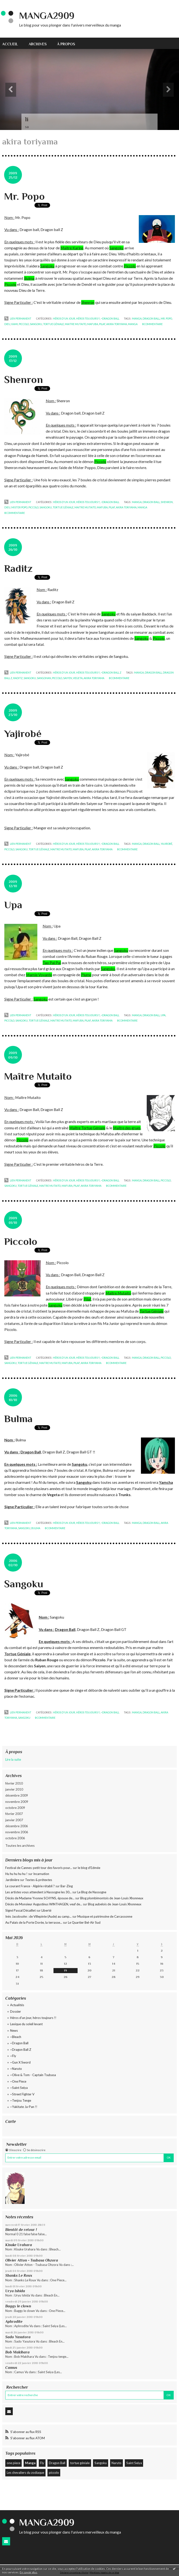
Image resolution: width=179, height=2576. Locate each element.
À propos (66, 44)
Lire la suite (13, 1759)
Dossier (15, 2011)
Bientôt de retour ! (21, 2230)
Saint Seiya (134, 2463)
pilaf (102, 324)
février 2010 (14, 1783)
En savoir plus (28, 2572)
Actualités (17, 2005)
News (14, 2030)
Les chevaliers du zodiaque (25, 2472)
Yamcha (166, 1482)
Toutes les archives (20, 1845)
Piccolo (130, 266)
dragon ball (151, 318)
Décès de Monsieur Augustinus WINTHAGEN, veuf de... (43, 1904)
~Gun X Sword (20, 2062)
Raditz (18, 568)
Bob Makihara (17, 2352)
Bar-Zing (66, 1886)
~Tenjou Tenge (20, 2100)
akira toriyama (116, 324)
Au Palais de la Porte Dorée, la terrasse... (33, 1922)
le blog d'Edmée (89, 1868)
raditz (18, 678)
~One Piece (18, 2081)
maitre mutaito (75, 324)
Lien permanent (18, 318)
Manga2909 (46, 15)
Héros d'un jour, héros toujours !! (33, 2018)
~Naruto (16, 2069)
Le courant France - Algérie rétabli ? (30, 1886)
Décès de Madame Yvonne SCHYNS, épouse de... (39, 1898)
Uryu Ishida (15, 2291)
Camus (11, 2367)
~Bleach (15, 2037)
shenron (167, 502)
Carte (10, 2121)
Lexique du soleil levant (26, 2024)
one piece (13, 2463)
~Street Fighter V (22, 2094)
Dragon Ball (57, 2463)
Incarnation (41, 1874)
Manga (30, 2463)
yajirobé (166, 843)
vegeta (78, 678)
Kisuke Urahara (18, 2245)
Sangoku (100, 2463)
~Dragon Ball (19, 2043)
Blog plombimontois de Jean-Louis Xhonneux (111, 1898)
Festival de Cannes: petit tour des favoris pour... (38, 1868)
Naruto (116, 2463)
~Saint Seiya (19, 2088)
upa (163, 1015)
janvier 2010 (14, 1789)
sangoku (36, 324)
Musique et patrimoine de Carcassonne (104, 1916)
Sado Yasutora (18, 2337)
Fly (42, 2463)
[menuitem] (12, 43)
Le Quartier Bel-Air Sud (84, 1922)
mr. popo (166, 318)
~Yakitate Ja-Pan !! (23, 2107)
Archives (38, 44)
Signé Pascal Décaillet (20, 1910)
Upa (13, 904)
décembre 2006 (16, 1826)
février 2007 (14, 1814)
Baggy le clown (18, 2306)
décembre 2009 (16, 1795)
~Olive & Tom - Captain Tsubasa (33, 2075)
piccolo (54, 2472)
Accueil (10, 44)
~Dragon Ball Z (20, 2049)
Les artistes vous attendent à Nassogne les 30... (38, 1892)
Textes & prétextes (38, 1880)
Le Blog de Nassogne (91, 1892)
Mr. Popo (24, 196)
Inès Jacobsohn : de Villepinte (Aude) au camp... (38, 1916)
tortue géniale (80, 2463)
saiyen (67, 678)
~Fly (13, 2056)
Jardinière (12, 1880)
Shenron (87, 302)
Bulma (29, 278)
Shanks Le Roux (18, 2275)
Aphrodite (13, 2321)
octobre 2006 (15, 1838)
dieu (7, 324)
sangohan (44, 678)
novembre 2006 (16, 1832)
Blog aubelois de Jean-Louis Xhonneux (114, 1904)
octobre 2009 (15, 1808)
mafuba (92, 324)
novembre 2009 (16, 1802)
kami (14, 324)
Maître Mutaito (38, 1076)
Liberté (46, 1910)
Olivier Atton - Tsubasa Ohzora (31, 2260)
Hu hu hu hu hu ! (16, 1874)
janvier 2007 (14, 1820)
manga (137, 318)
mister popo (19, 507)
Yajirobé (22, 733)
